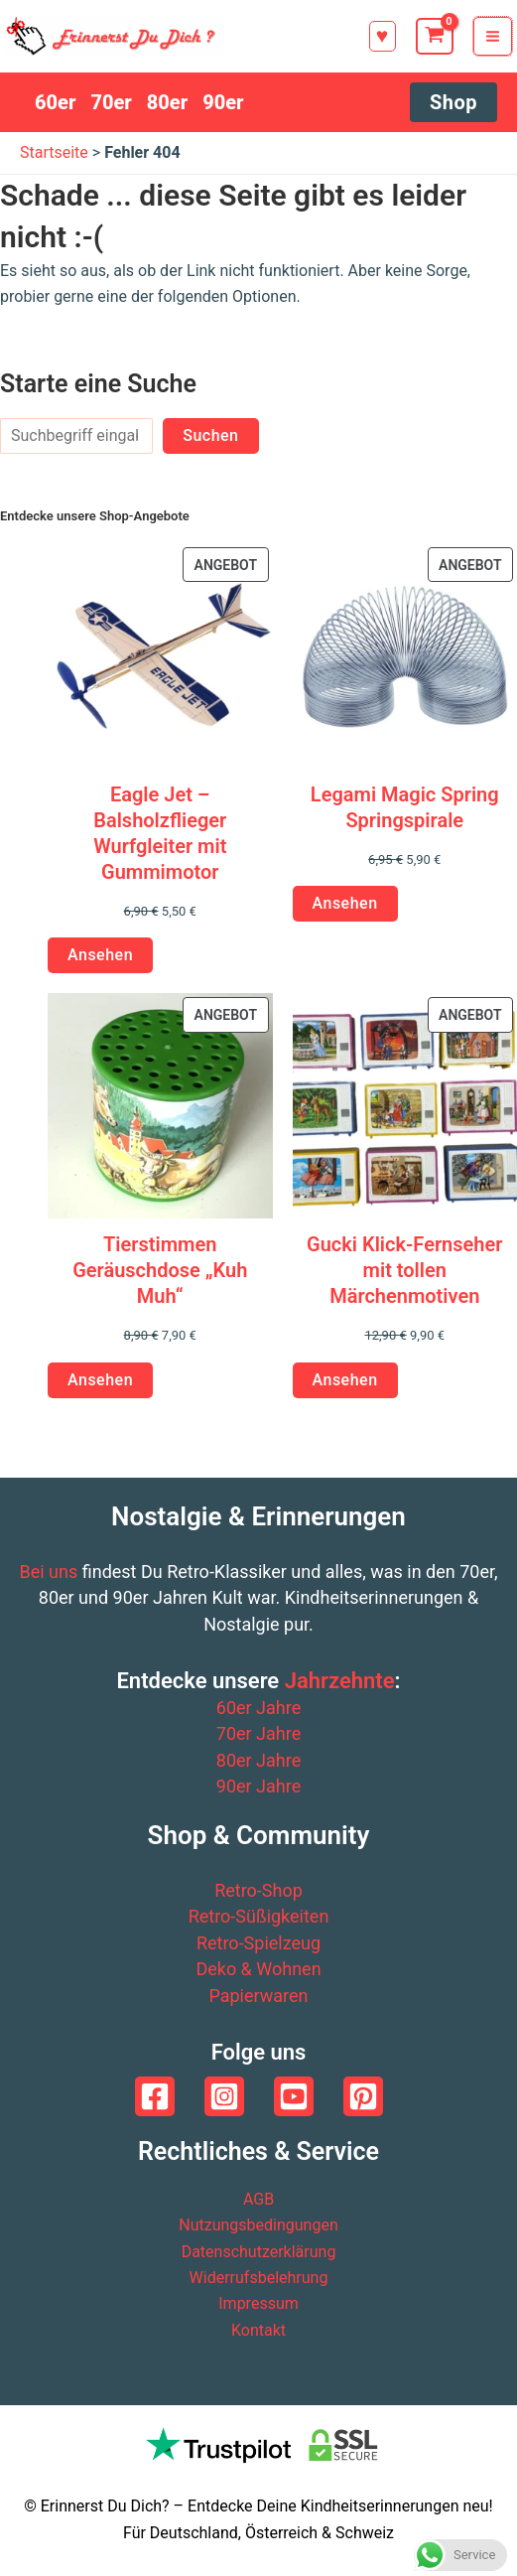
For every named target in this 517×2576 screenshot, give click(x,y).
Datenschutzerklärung (259, 2251)
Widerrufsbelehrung (259, 2277)
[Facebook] (155, 2096)
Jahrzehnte (340, 1680)
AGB (258, 2199)
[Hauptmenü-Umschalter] (492, 36)
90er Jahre (258, 1786)
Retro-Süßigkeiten (259, 1916)
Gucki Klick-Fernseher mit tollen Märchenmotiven (404, 1270)
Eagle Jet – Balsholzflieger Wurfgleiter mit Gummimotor (159, 833)
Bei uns (48, 1571)
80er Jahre (258, 1760)
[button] (382, 36)
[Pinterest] (363, 2096)
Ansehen (100, 954)
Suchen (210, 435)
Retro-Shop (258, 1890)
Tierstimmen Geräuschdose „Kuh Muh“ (159, 1270)
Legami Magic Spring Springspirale (405, 807)
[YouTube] (294, 2096)
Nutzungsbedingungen (258, 2225)
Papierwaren (258, 1995)
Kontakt (258, 2330)
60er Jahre (258, 1707)
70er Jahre (258, 1733)
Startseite (54, 152)
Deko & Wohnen (258, 1968)
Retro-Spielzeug (258, 1942)
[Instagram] (224, 2096)
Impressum (258, 2303)
